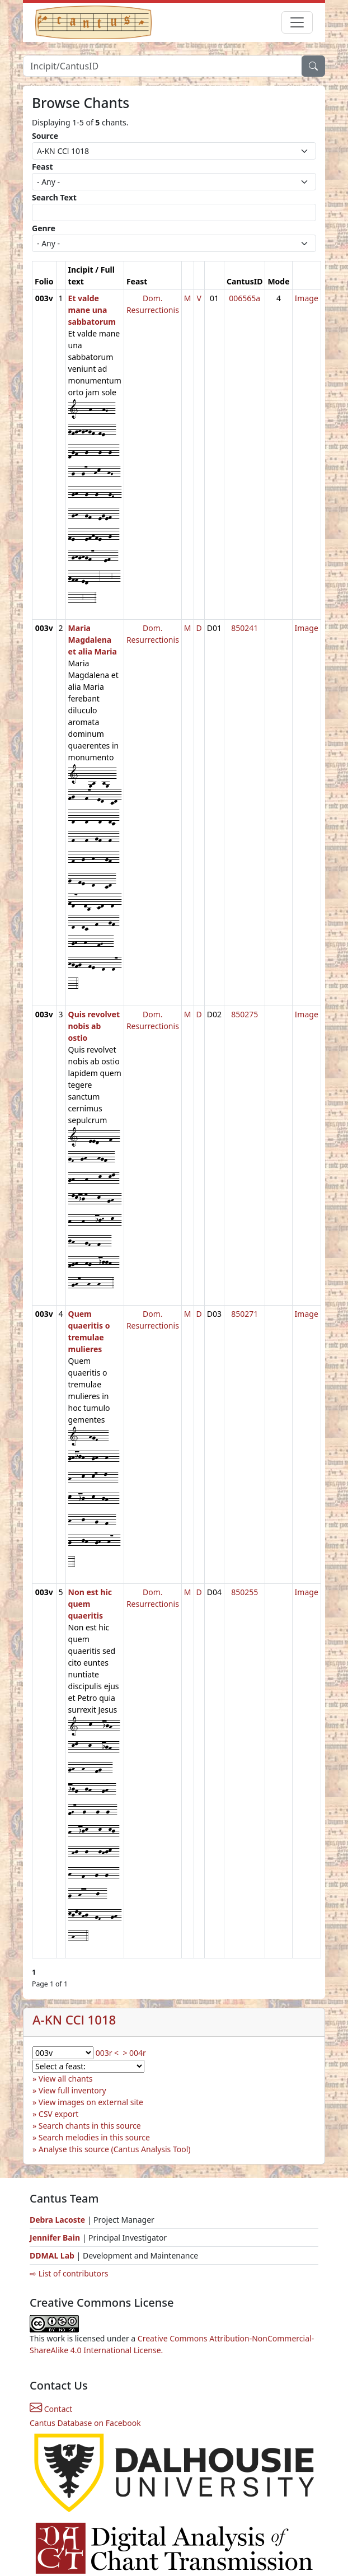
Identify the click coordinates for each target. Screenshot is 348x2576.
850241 (244, 628)
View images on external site (91, 2102)
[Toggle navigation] (297, 22)
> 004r (134, 2052)
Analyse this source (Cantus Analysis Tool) (115, 2149)
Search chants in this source (90, 2125)
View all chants (66, 2078)
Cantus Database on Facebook (85, 2423)
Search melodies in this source (94, 2137)
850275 (244, 1014)
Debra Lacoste (57, 2219)
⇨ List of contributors (69, 2273)
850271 (244, 1313)
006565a (244, 298)
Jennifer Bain (56, 2237)
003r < (107, 2052)
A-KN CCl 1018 (74, 2019)
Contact (51, 2409)
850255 (244, 1592)
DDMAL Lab (52, 2255)
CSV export (59, 2114)
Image (306, 298)
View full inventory (72, 2090)
